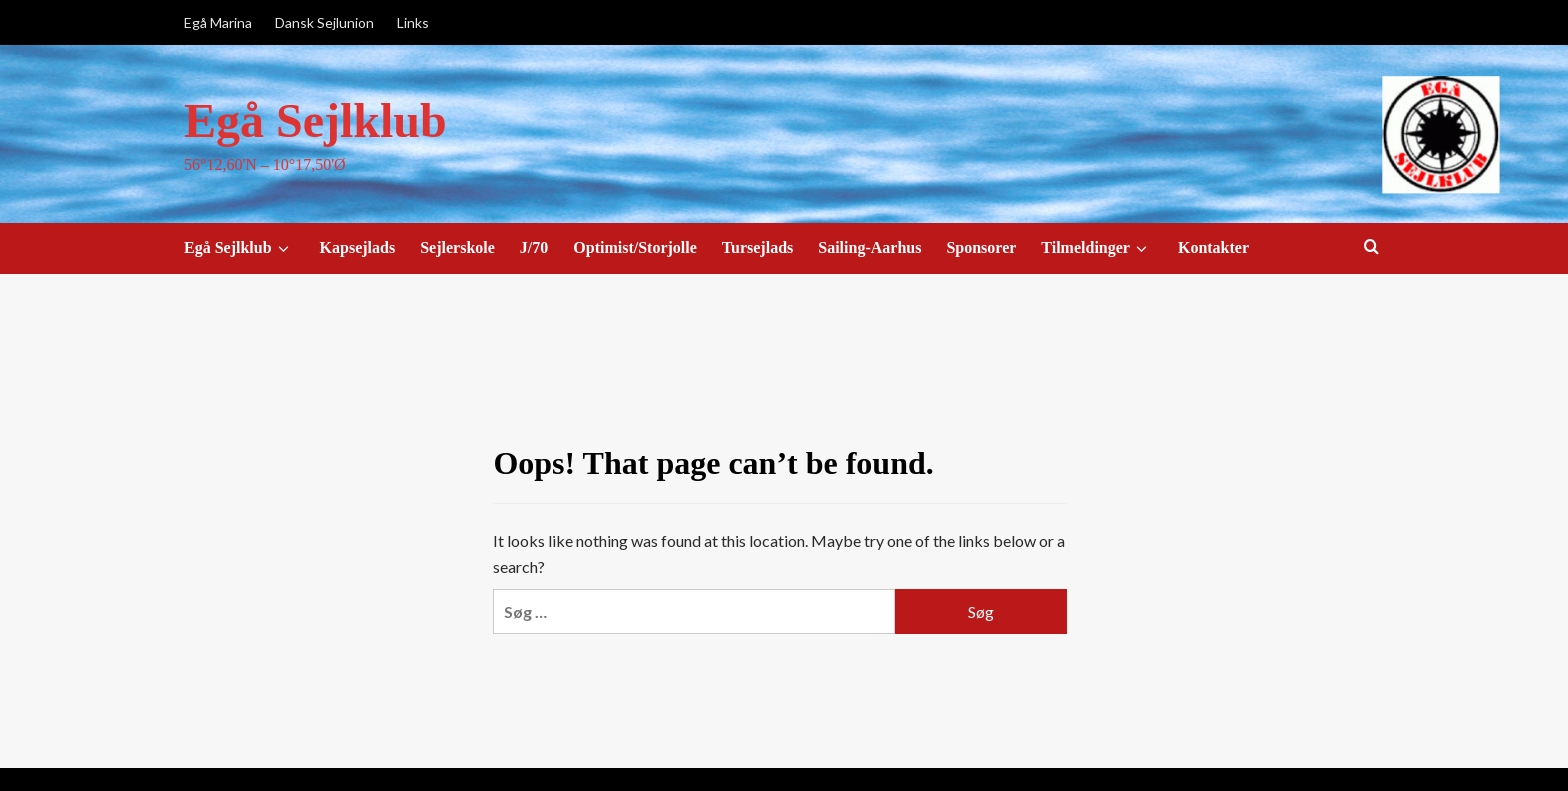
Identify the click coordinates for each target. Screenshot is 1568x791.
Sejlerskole (457, 247)
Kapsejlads (358, 247)
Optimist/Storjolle (635, 247)
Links (413, 22)
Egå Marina (218, 22)
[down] (283, 249)
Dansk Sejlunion (324, 22)
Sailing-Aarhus (869, 247)
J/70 (534, 247)
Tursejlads (757, 247)
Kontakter (1213, 247)
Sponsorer (981, 247)
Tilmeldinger (1097, 248)
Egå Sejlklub (315, 120)
